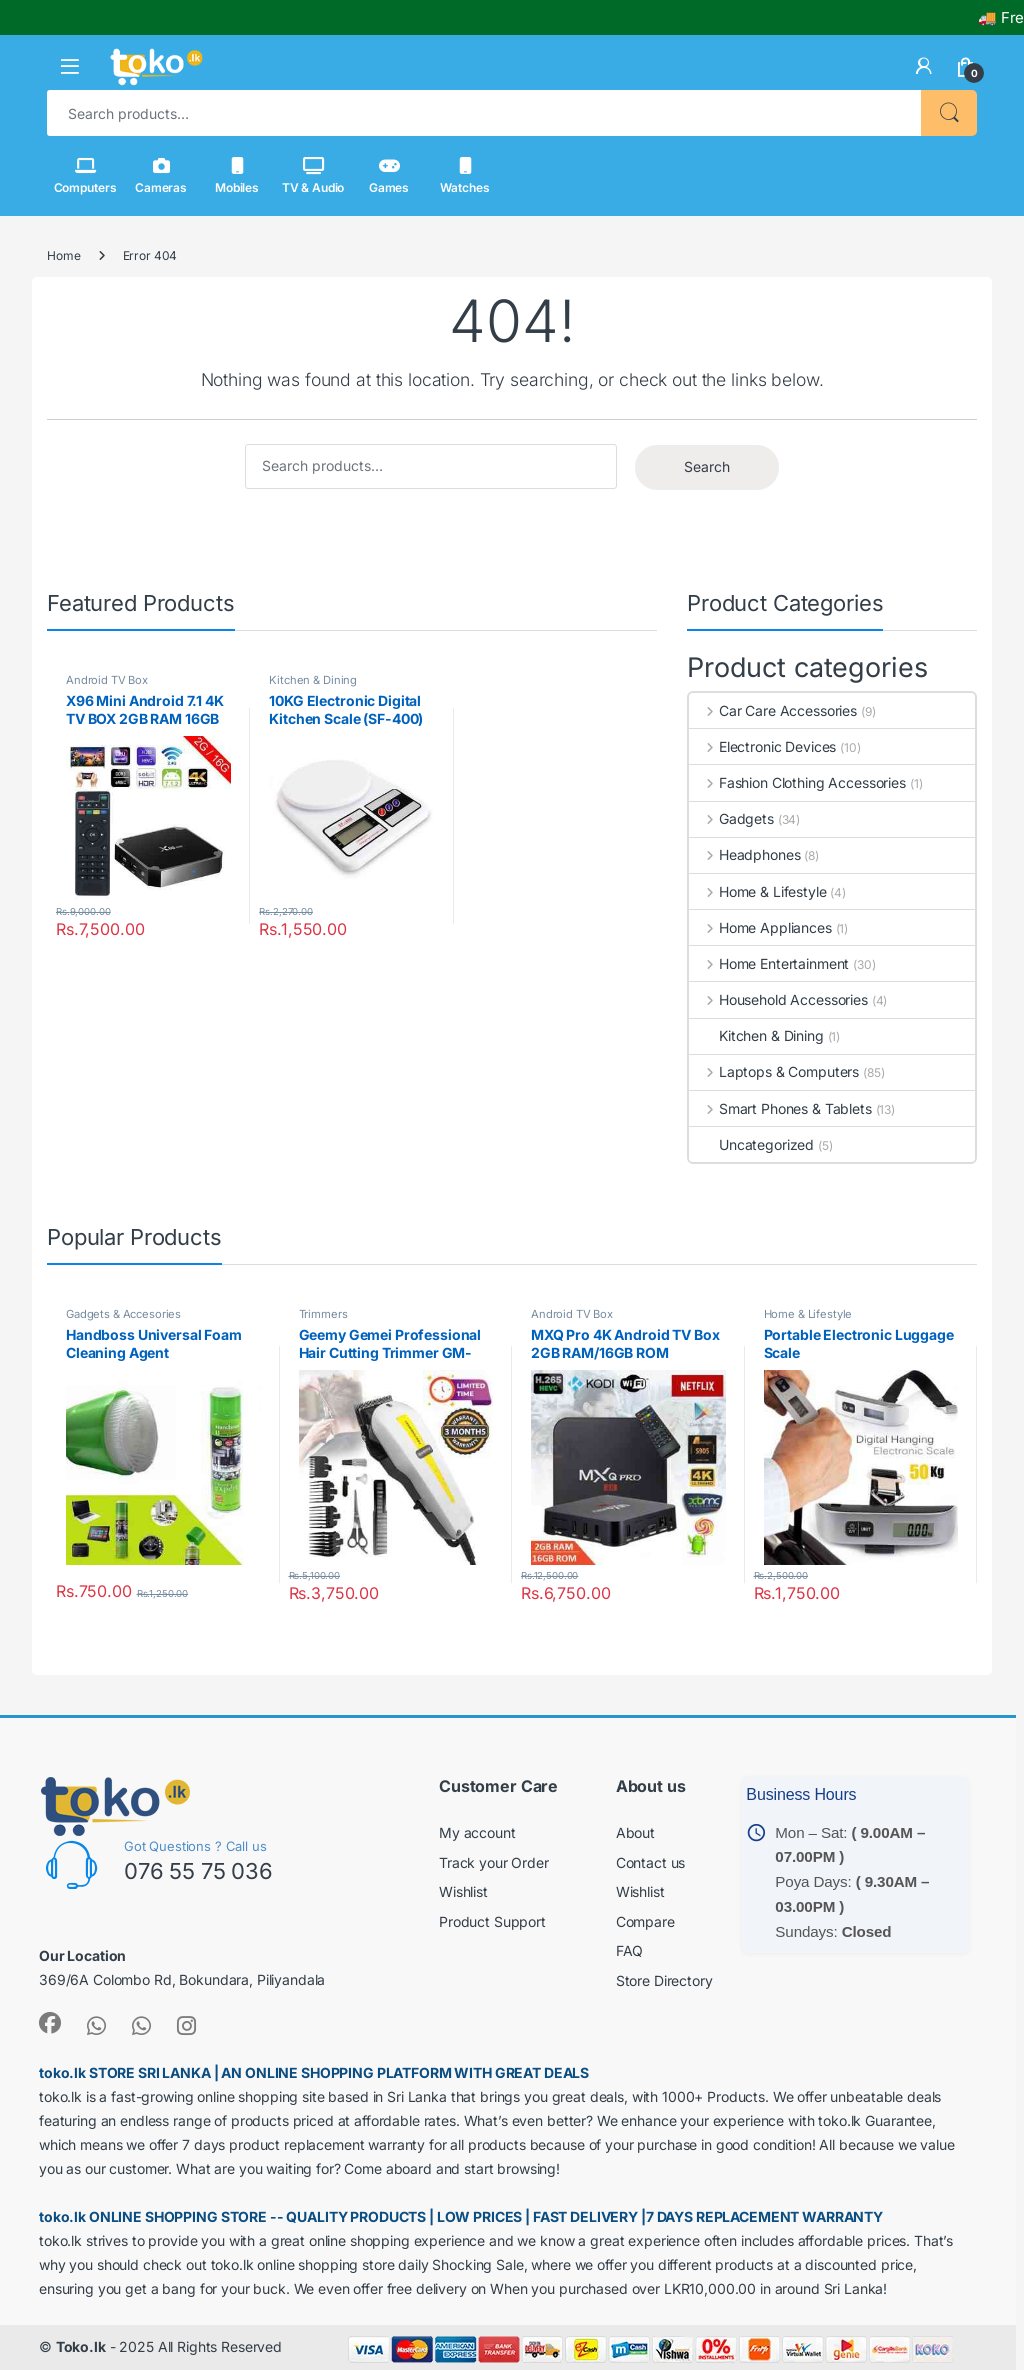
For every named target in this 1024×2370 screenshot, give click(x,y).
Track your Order (494, 1862)
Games (389, 176)
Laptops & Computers (774, 1071)
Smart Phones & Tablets (780, 1108)
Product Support (492, 1921)
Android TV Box (107, 680)
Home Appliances (760, 927)
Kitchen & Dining (313, 680)
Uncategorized (751, 1144)
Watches (464, 176)
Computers (85, 176)
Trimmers (323, 1314)
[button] (70, 66)
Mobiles (237, 176)
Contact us (651, 1862)
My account (477, 1832)
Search (949, 113)
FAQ (630, 1950)
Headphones (744, 854)
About (635, 1832)
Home (63, 255)
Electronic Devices (762, 746)
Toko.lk (81, 2346)
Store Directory (664, 1980)
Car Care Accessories (773, 710)
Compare (645, 1921)
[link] (924, 66)
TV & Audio (313, 176)
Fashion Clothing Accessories (797, 782)
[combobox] (484, 113)
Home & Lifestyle (758, 891)
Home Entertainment (769, 963)
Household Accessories (778, 999)
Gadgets (731, 818)
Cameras (161, 176)
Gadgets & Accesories (123, 1314)
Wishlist (463, 1891)
